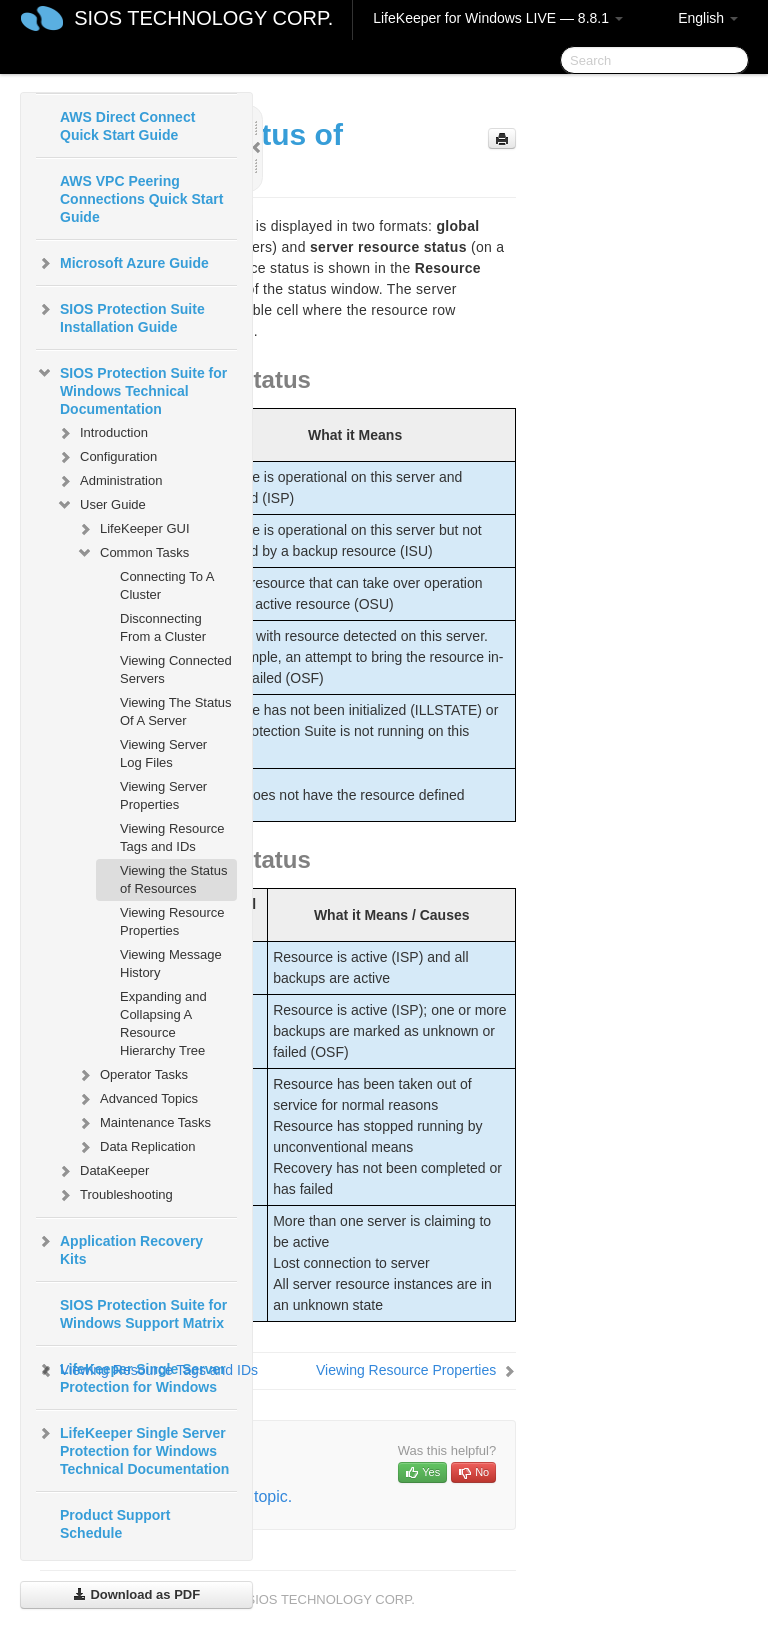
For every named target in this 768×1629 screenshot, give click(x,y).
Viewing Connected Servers (176, 669)
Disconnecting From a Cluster (163, 627)
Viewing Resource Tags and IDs (172, 837)
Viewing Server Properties (163, 795)
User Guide (101, 505)
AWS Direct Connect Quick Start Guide (127, 126)
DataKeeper (102, 1171)
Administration (109, 481)
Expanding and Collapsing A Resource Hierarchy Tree (163, 1023)
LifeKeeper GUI (133, 529)
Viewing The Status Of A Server (176, 711)
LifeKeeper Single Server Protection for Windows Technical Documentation (132, 1449)
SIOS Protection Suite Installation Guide (120, 316)
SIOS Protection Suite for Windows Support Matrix (143, 1314)
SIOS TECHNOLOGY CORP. (203, 18)
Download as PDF (136, 1594)
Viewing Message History (171, 963)
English (708, 18)
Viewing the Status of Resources (173, 879)
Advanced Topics (137, 1099)
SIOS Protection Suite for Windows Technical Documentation (131, 389)
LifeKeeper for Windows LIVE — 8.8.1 (498, 18)
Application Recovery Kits (119, 1248)
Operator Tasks (132, 1075)
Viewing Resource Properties (172, 921)
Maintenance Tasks (143, 1123)
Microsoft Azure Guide (122, 263)
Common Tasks (132, 553)
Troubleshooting (114, 1195)
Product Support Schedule (115, 1524)
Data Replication (135, 1147)
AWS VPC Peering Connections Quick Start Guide (141, 199)
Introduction (102, 433)
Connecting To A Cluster (167, 585)
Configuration (106, 457)
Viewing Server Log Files (163, 753)
